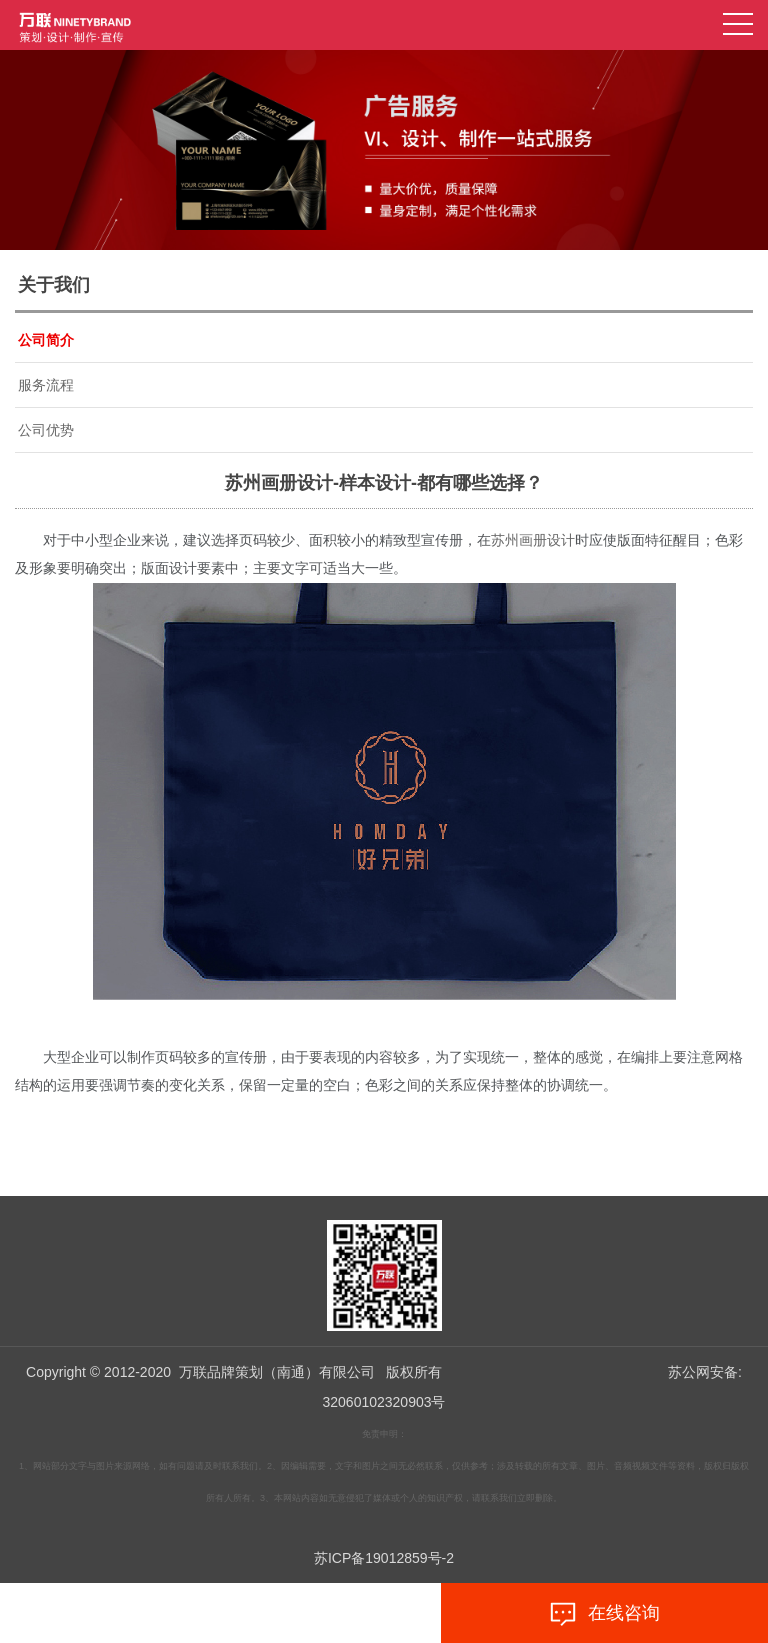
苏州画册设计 (533, 540)
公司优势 (46, 430)
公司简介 (46, 340)
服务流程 (46, 385)
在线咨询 (604, 1614)
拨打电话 (164, 1614)
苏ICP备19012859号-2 (384, 1558)
